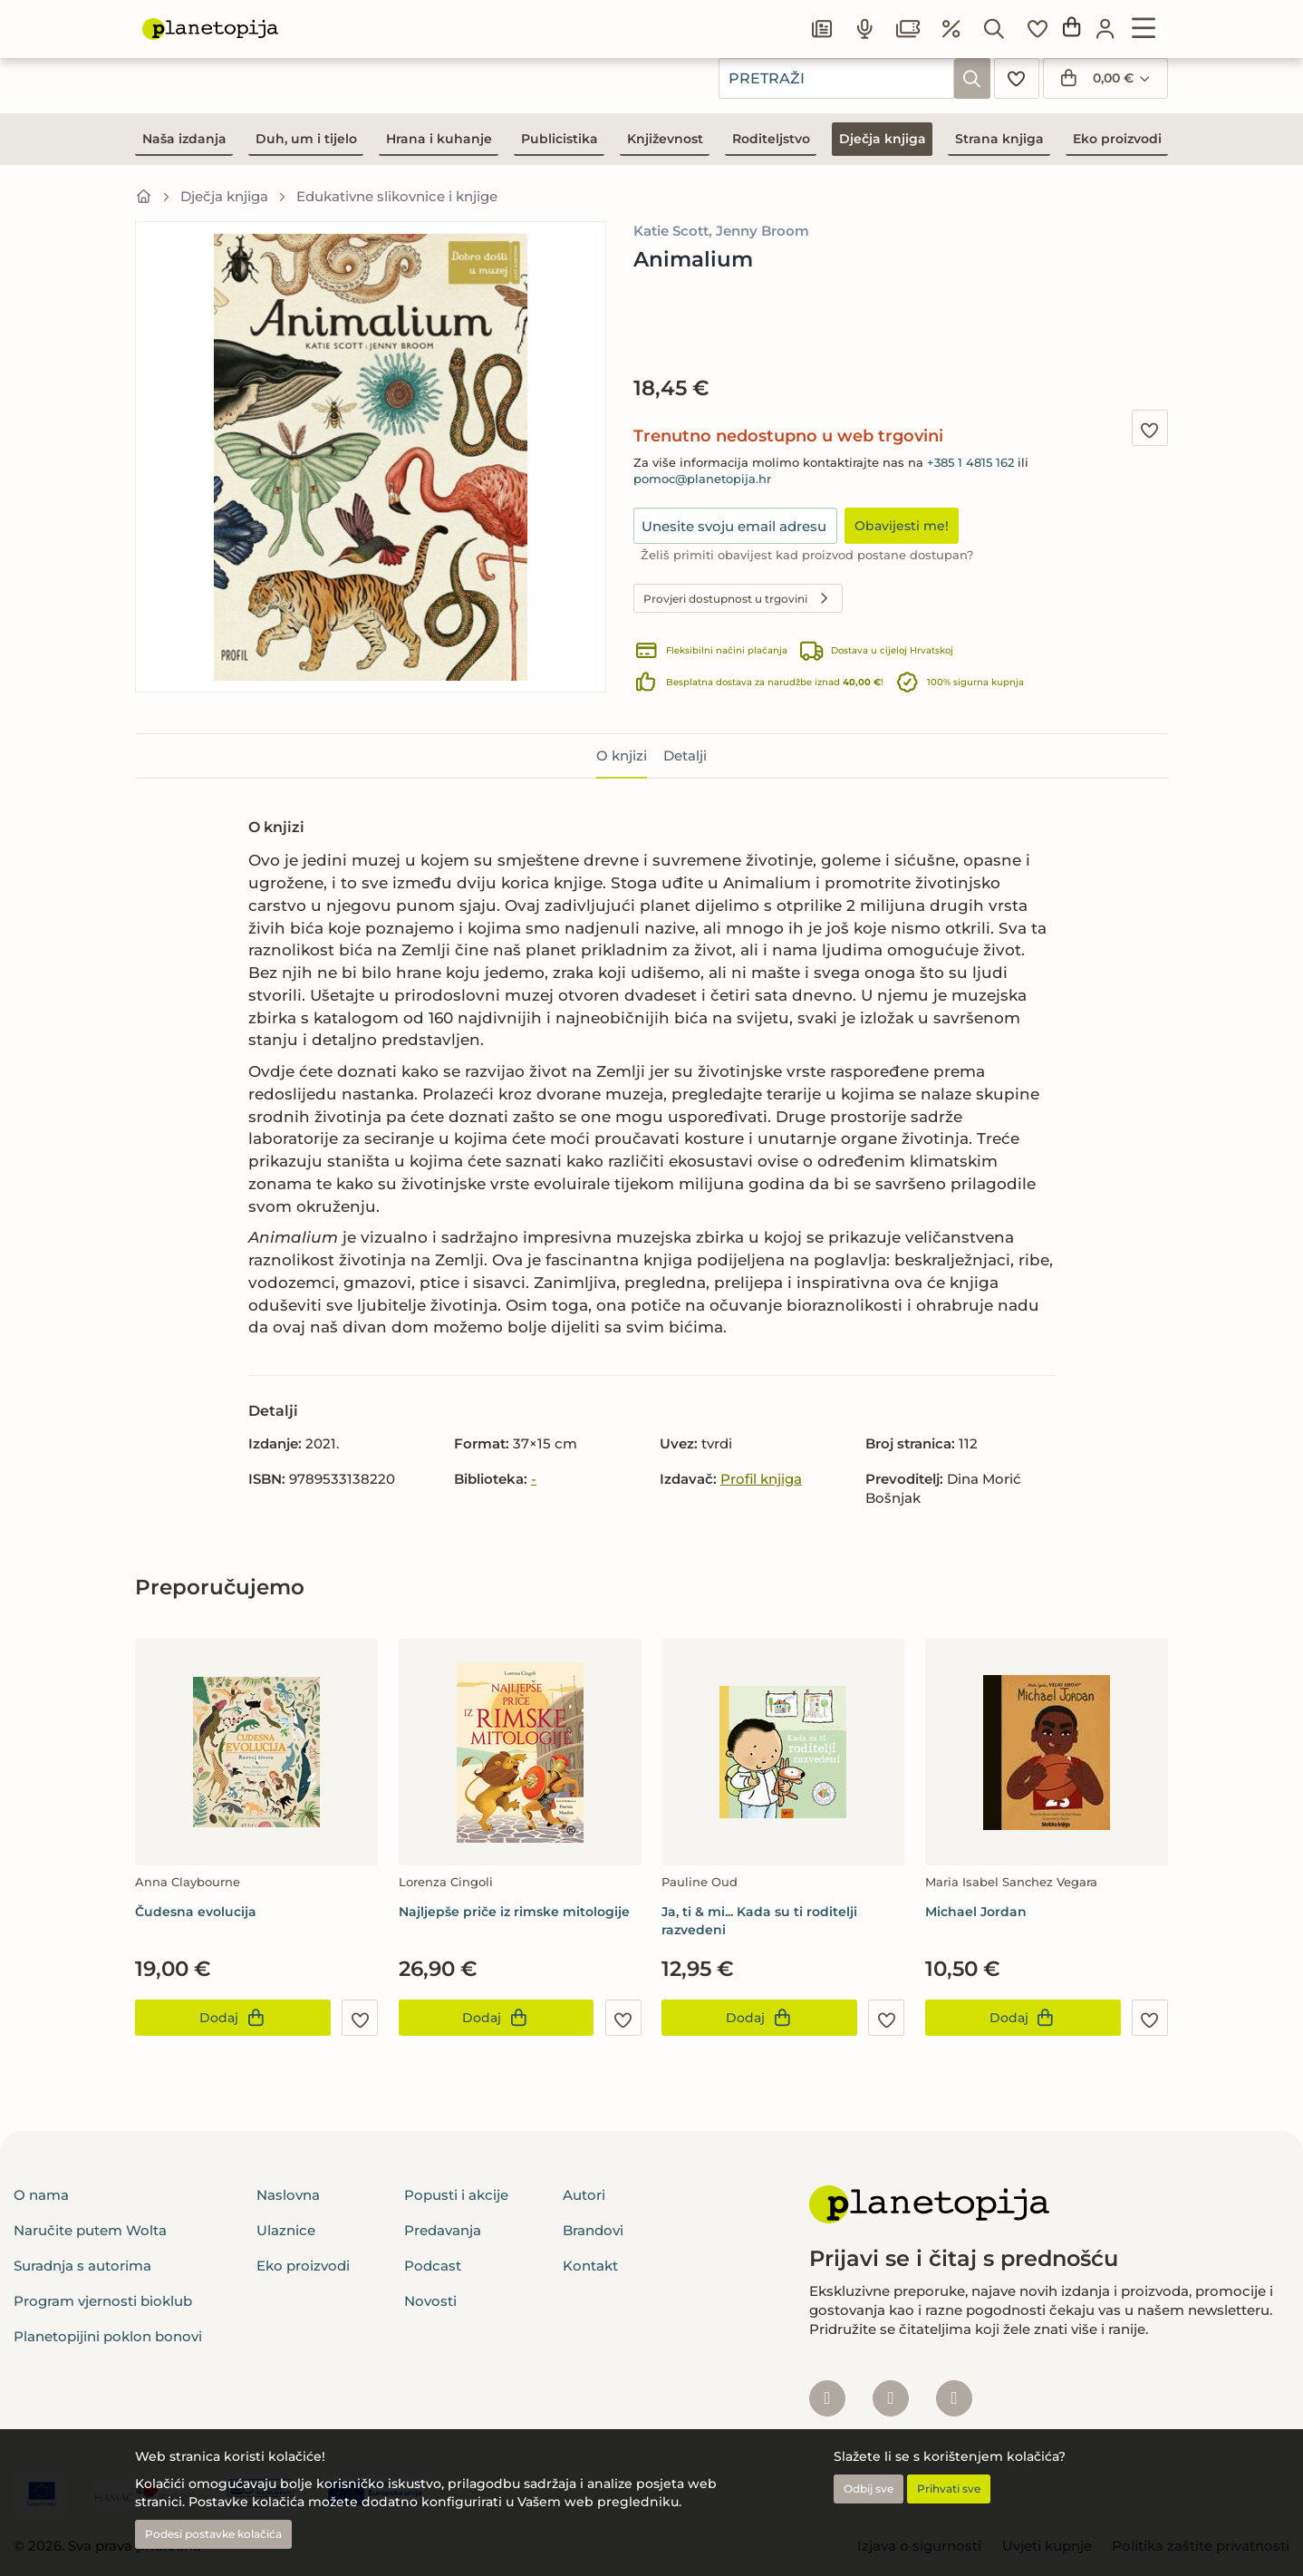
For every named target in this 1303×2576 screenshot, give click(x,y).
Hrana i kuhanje (439, 139)
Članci (863, 23)
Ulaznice (1046, 23)
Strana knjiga (999, 139)
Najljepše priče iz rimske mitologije (514, 1911)
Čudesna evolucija (195, 1911)
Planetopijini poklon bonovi (108, 2336)
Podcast (951, 23)
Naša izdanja (184, 139)
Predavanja (442, 2230)
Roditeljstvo (771, 139)
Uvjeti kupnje (1047, 2545)
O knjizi (621, 755)
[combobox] (836, 78)
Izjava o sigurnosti (919, 2545)
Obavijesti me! (901, 526)
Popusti (778, 23)
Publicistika (559, 139)
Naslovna (288, 2194)
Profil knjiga (761, 1478)
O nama (41, 2194)
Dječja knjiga (882, 139)
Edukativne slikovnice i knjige (396, 196)
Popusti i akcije (456, 2194)
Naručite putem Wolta (90, 2230)
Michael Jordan (976, 1911)
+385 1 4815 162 (970, 463)
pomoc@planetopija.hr (702, 479)
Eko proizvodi (1117, 139)
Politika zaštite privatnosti (1200, 2545)
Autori (584, 2194)
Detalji (685, 755)
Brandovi (593, 2230)
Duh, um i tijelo (306, 139)
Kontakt (590, 2265)
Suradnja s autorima (82, 2265)
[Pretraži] (972, 78)
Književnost (665, 139)
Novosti (430, 2301)
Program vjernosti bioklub (103, 2301)
